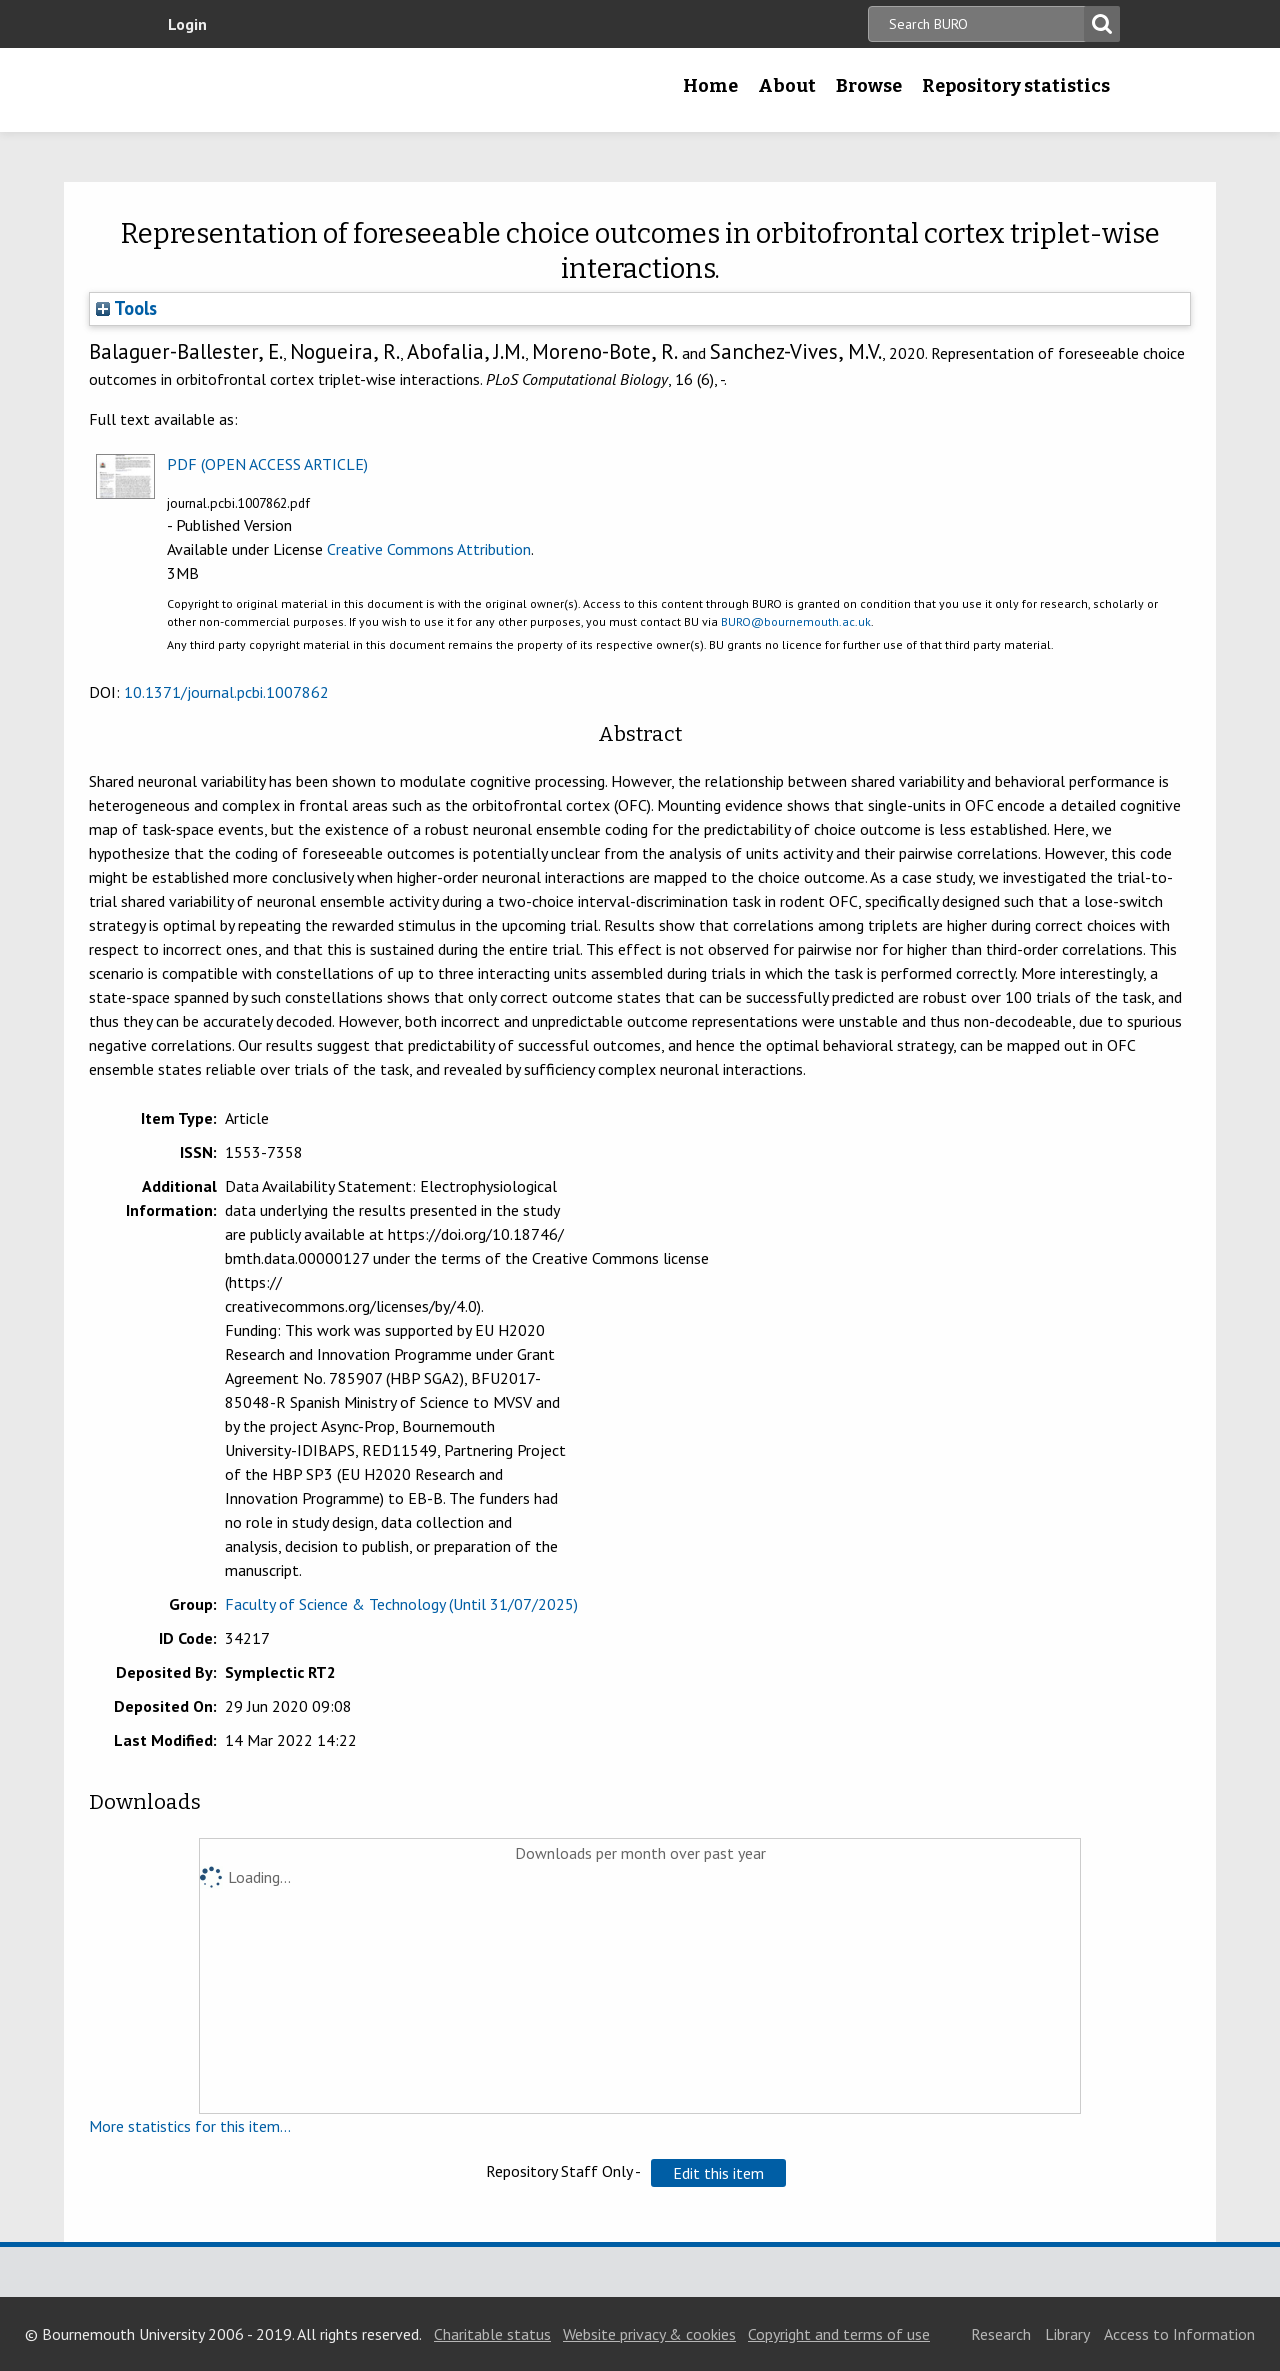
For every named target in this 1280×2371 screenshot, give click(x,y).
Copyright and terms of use (839, 2334)
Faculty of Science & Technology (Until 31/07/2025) (401, 1604)
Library (1067, 2334)
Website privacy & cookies (649, 2334)
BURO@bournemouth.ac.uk (796, 621)
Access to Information (1179, 2334)
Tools (126, 308)
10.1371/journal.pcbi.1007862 (226, 692)
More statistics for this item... (190, 2126)
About (787, 86)
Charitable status (492, 2334)
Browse (869, 86)
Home (710, 86)
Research (1001, 2334)
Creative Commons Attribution (429, 549)
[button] (718, 2173)
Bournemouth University (285, 90)
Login (187, 24)
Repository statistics (1016, 86)
